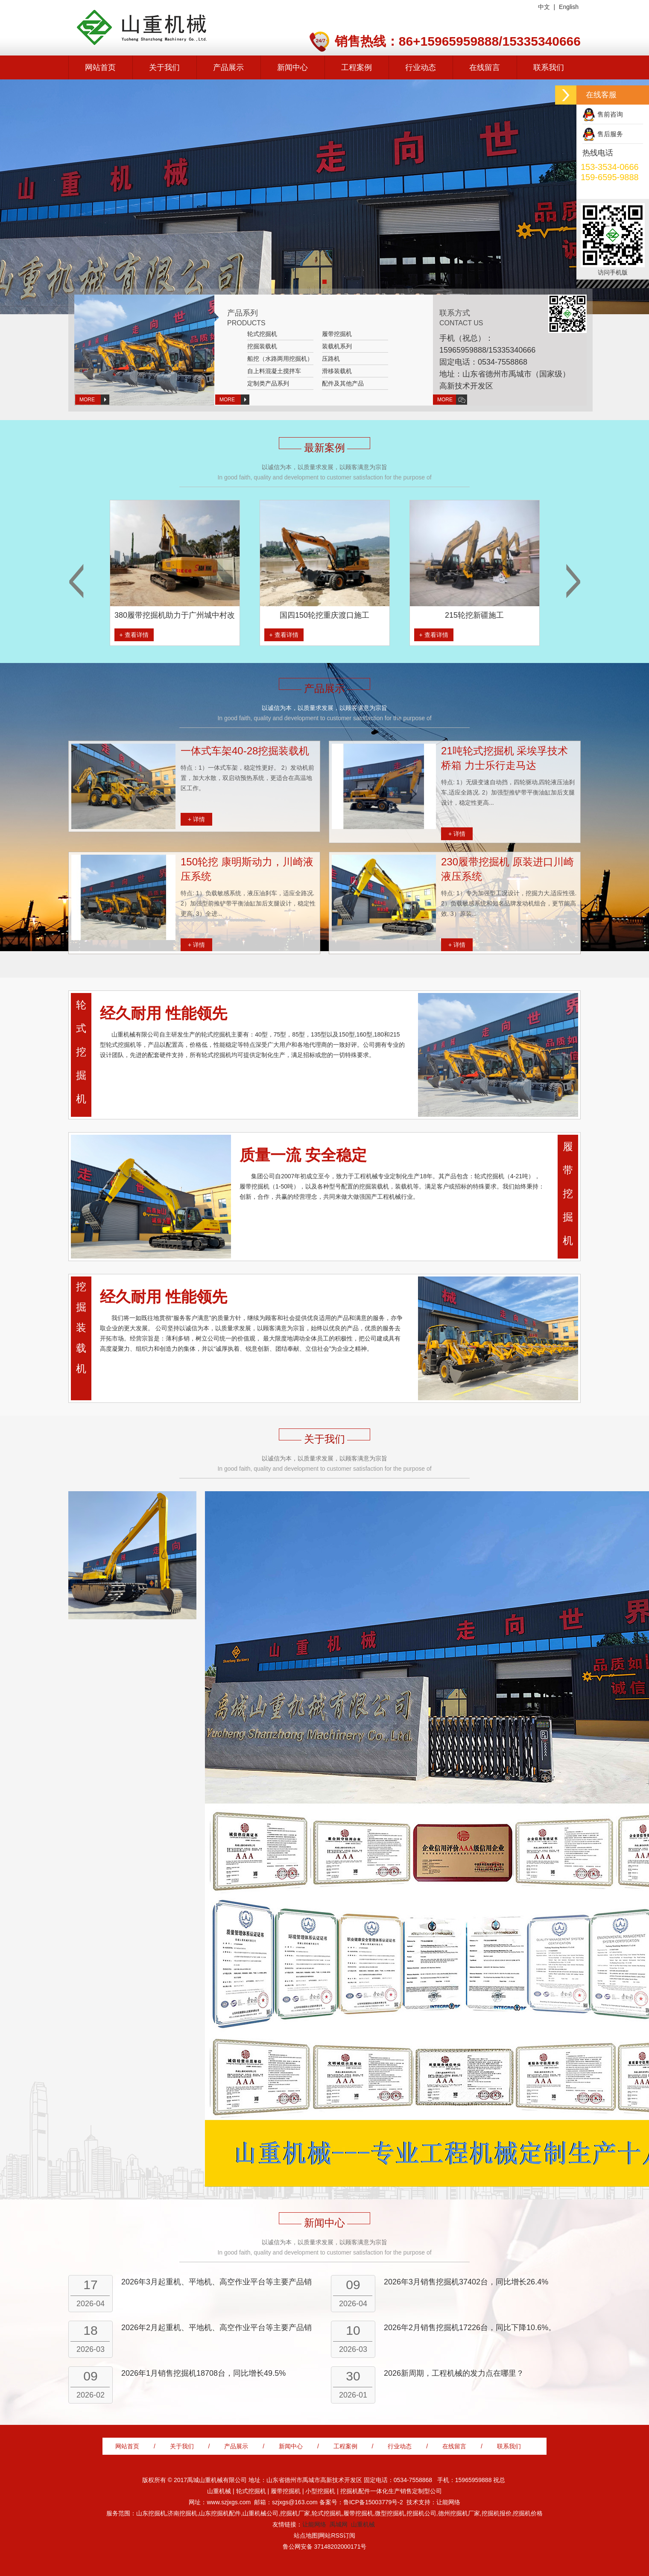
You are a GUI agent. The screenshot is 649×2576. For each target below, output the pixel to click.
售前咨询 (610, 114)
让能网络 (314, 2524)
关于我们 (164, 67)
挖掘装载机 (262, 346)
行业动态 (420, 67)
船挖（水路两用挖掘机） (280, 358)
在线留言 (484, 67)
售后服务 (610, 133)
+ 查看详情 (169, 634)
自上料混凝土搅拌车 (274, 371)
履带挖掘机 (337, 333)
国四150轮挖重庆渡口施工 (360, 615)
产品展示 (228, 67)
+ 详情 (196, 819)
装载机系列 (337, 346)
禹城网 (339, 2524)
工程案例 (356, 67)
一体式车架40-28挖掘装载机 (245, 750)
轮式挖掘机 (262, 333)
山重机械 (363, 2524)
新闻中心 (292, 67)
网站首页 (100, 67)
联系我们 (548, 67)
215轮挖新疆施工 (510, 615)
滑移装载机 (337, 371)
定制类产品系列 (268, 383)
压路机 (331, 358)
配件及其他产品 (343, 383)
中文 (544, 6)
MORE (87, 400)
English (569, 6)
